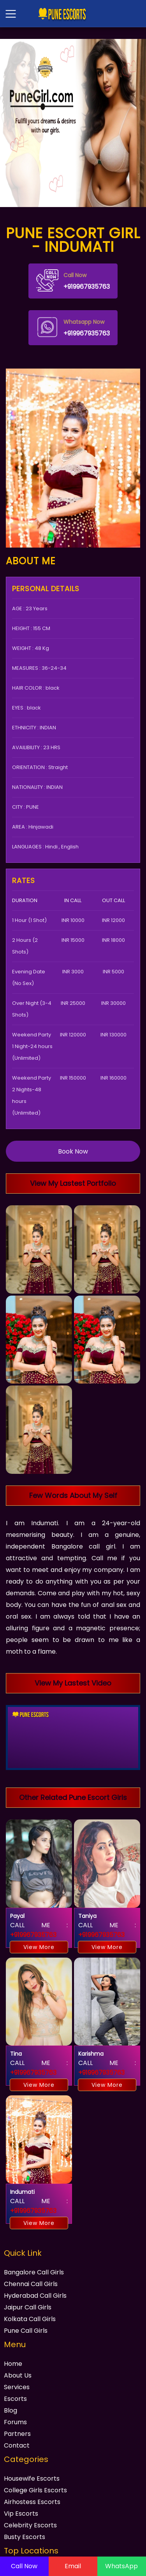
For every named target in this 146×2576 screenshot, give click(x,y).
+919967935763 (73, 280)
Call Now (24, 2566)
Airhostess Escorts (32, 2501)
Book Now (73, 1151)
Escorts (15, 2398)
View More (39, 1947)
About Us (18, 2375)
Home (13, 2363)
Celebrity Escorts (30, 2525)
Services (17, 2387)
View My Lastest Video (73, 1683)
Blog (10, 2410)
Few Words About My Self (73, 1495)
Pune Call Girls (25, 2330)
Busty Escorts (24, 2536)
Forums (15, 2422)
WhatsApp (121, 2566)
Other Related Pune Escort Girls (73, 1797)
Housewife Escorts (32, 2478)
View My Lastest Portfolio (73, 1183)
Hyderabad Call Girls (35, 2295)
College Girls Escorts (35, 2490)
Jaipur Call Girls (27, 2307)
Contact (17, 2445)
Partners (17, 2433)
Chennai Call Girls (31, 2283)
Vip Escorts (21, 2513)
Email (73, 2566)
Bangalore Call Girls (34, 2272)
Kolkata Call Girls (30, 2318)
